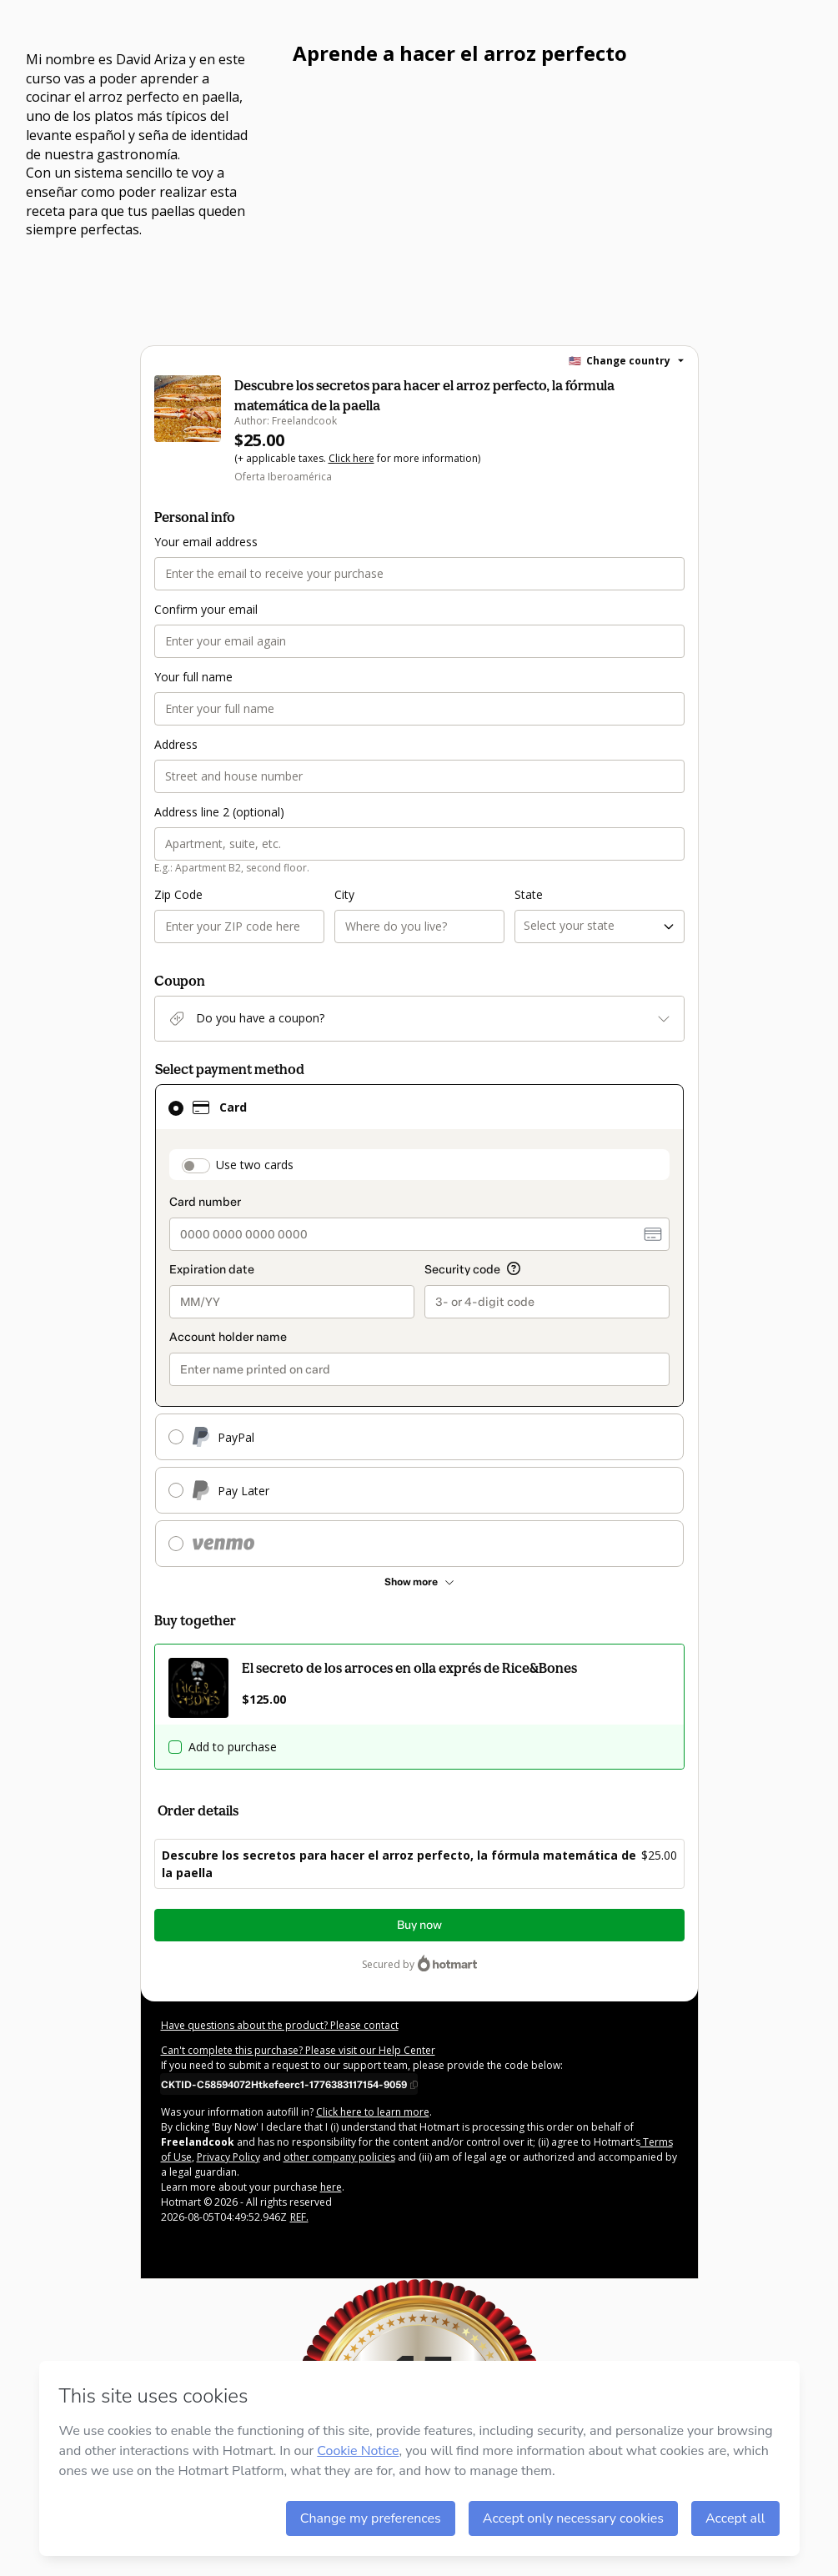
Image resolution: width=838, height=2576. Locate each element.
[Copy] (289, 2084)
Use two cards (255, 1165)
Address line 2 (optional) (219, 812)
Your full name (193, 677)
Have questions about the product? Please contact (280, 2025)
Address (176, 744)
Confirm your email (206, 609)
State (528, 894)
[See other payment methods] (419, 1582)
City (344, 894)
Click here (351, 458)
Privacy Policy (228, 2157)
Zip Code (178, 894)
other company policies (339, 2157)
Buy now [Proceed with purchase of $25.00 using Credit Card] (419, 1925)
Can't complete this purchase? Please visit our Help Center (298, 2050)
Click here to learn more (372, 2112)
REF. (299, 2217)
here (331, 2187)
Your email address (206, 542)
